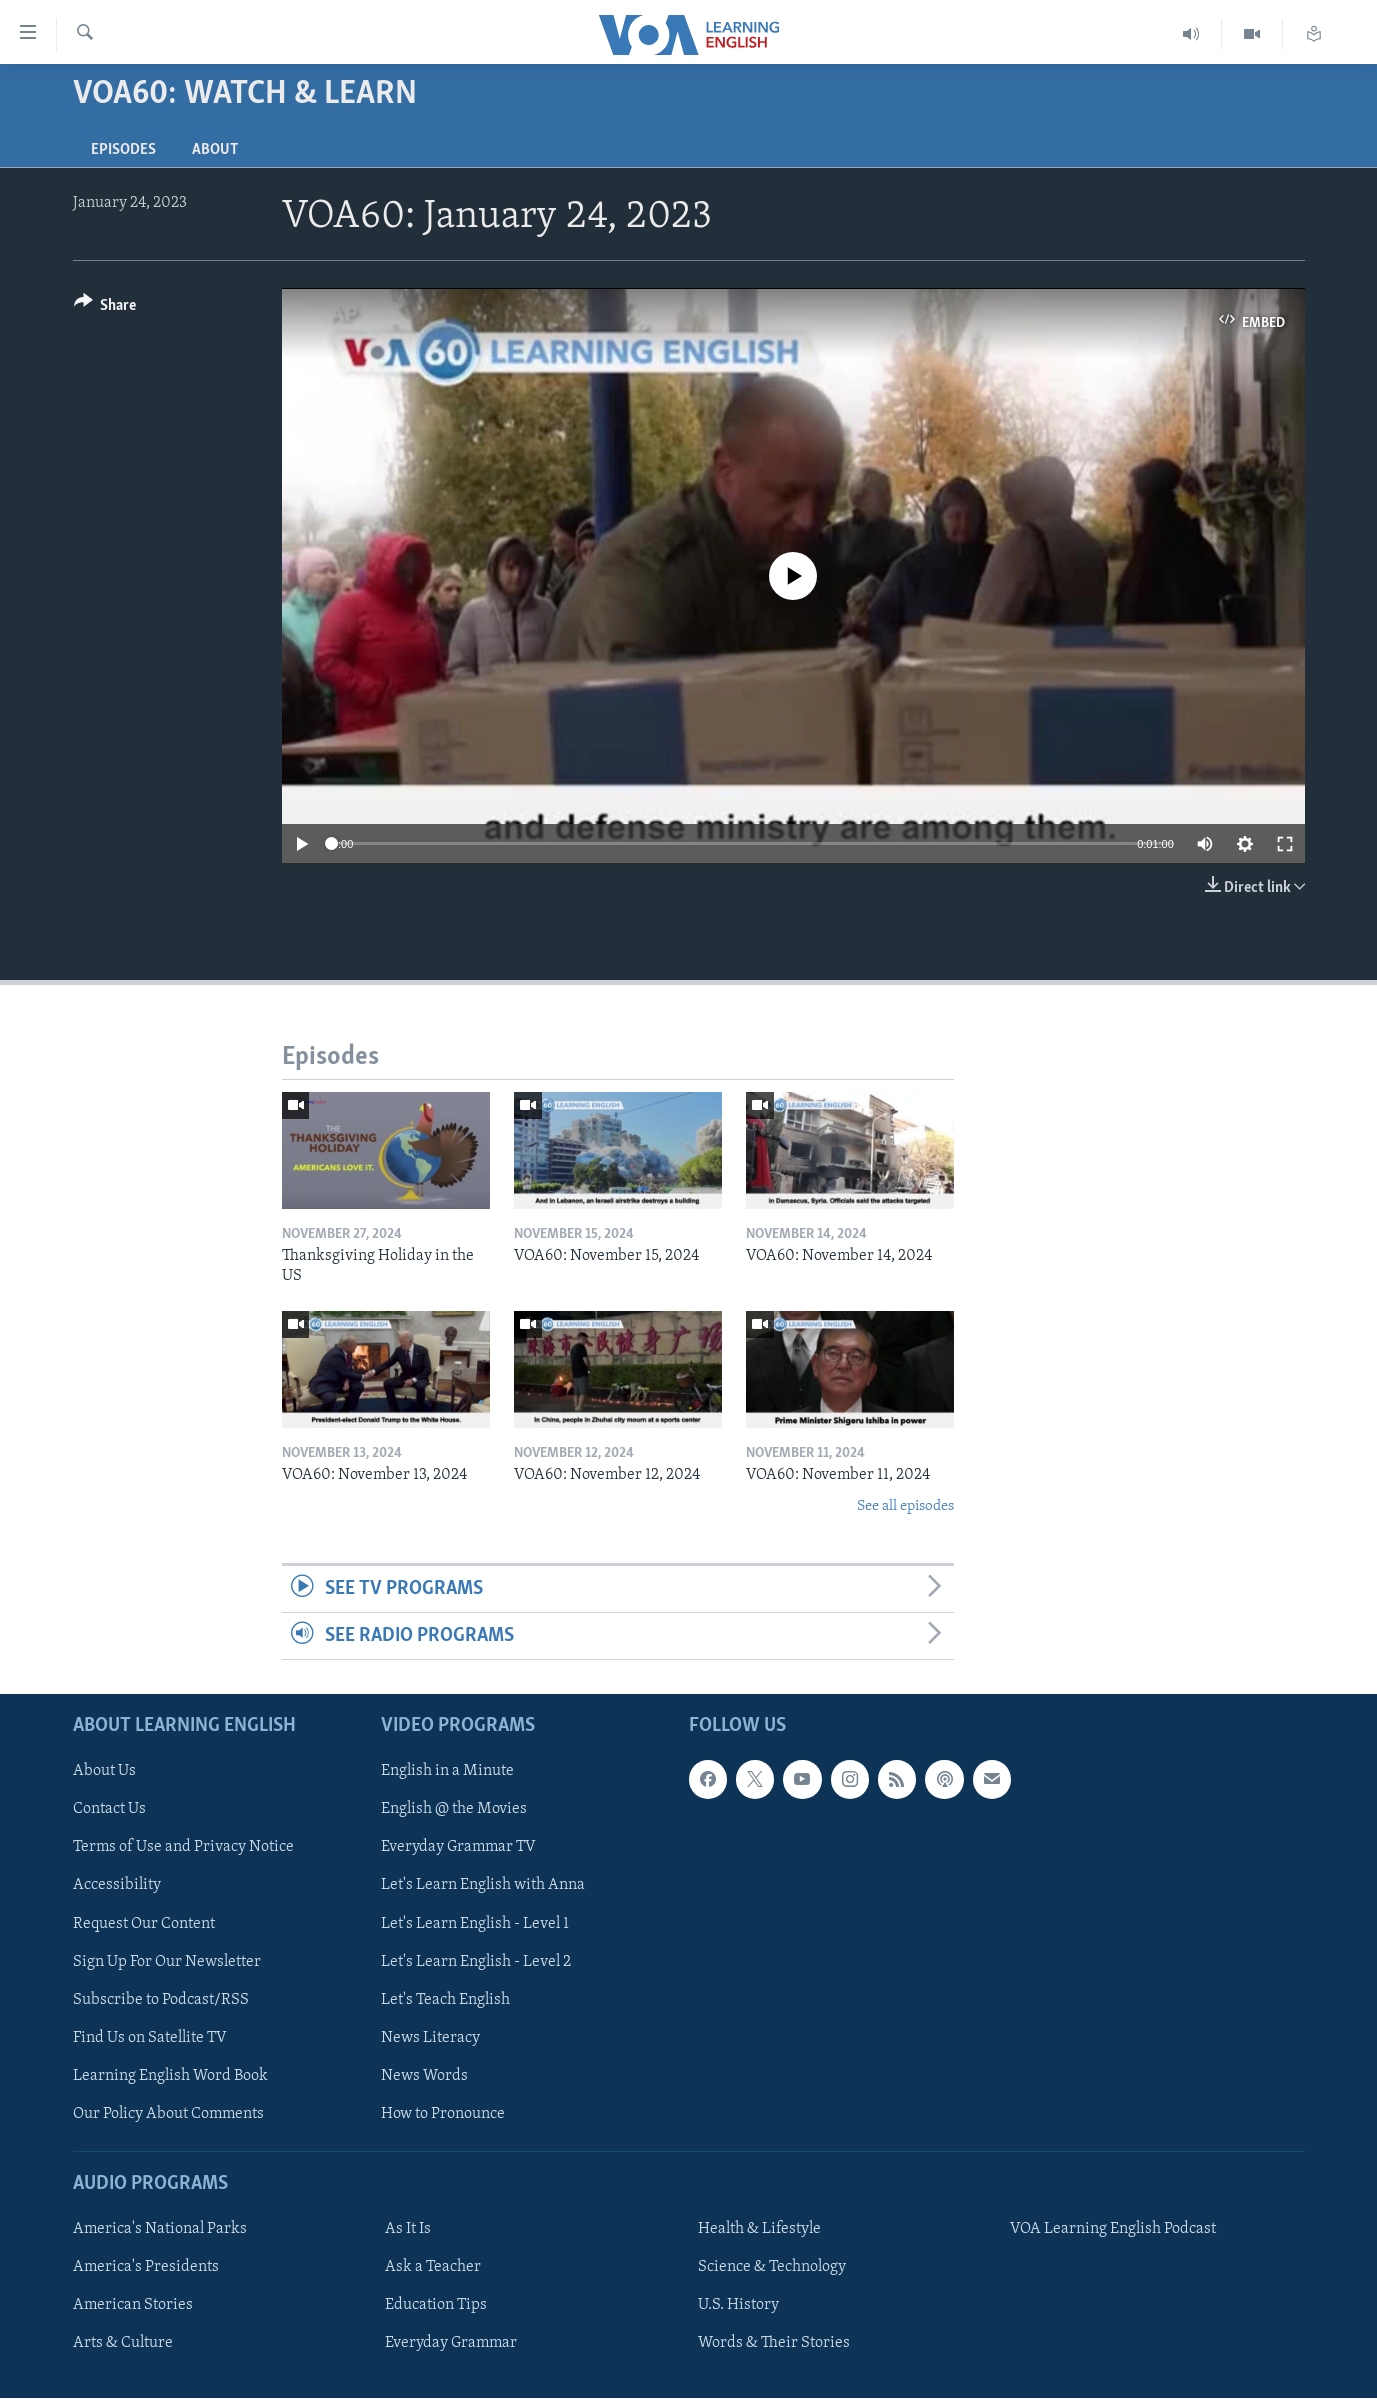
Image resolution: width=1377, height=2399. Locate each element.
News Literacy (430, 2038)
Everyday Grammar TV (458, 1848)
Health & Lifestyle (759, 2230)
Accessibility (117, 1886)
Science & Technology (772, 2268)
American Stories (133, 2306)
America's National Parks (160, 2230)
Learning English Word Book (170, 2076)
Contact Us (109, 1810)
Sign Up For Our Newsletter (167, 1962)
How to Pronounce (443, 2114)
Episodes (123, 150)
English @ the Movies (454, 1810)
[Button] (105, 308)
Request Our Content (144, 1924)
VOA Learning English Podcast (1113, 2230)
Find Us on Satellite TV (150, 2038)
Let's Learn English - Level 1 (475, 1924)
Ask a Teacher (433, 2268)
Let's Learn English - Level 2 (476, 1962)
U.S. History (738, 2306)
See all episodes (905, 1506)
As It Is (408, 2230)
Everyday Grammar (451, 2344)
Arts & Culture (123, 2344)
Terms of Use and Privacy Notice (183, 1848)
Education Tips (436, 2306)
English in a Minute (447, 1772)
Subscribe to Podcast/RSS (161, 2000)
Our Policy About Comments (168, 2114)
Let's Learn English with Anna (483, 1886)
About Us (104, 1772)
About (215, 150)
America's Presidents (146, 2268)
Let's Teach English (445, 2000)
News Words (424, 2076)
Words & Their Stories (774, 2344)
